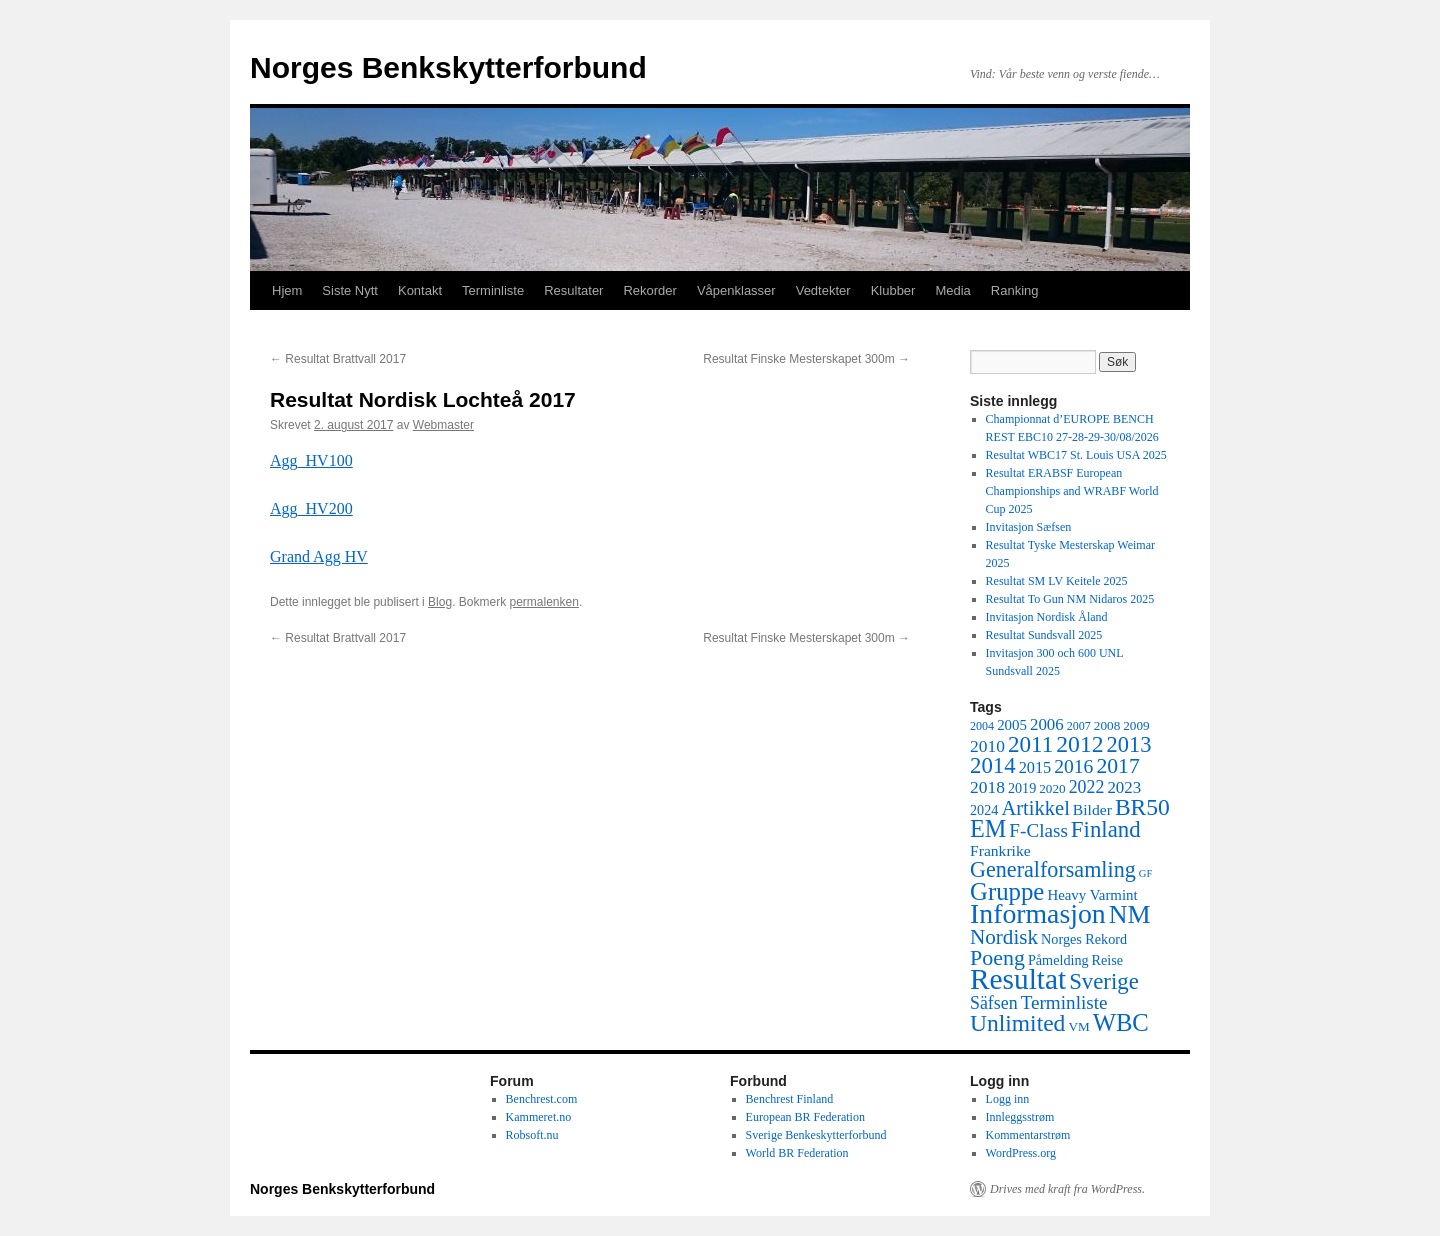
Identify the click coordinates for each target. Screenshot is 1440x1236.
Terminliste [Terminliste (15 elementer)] (1064, 1002)
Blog (440, 602)
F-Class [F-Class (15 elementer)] (1038, 830)
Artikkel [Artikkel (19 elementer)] (1035, 808)
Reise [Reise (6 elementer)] (1108, 960)
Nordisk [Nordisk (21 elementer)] (1004, 937)
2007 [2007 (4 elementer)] (1079, 726)
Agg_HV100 (311, 460)
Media (952, 290)
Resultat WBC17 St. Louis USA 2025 (1076, 455)
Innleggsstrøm (1020, 1117)
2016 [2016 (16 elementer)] (1073, 766)
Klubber (893, 290)
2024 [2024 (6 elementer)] (984, 810)
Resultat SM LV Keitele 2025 (1057, 581)
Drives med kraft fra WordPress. (1067, 1189)
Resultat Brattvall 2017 (338, 359)
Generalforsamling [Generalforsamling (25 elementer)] (1053, 869)
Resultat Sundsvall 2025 (1044, 635)
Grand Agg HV (319, 556)
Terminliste (493, 290)
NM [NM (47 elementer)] (1130, 914)
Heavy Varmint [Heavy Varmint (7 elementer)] (1092, 895)
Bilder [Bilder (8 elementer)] (1092, 809)
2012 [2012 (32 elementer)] (1079, 744)
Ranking (1015, 290)
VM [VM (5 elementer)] (1078, 1026)
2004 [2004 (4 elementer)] (982, 726)
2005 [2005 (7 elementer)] (1012, 725)
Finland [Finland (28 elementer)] (1106, 829)
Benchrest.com (542, 1099)
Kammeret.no (539, 1117)
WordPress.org (1021, 1153)
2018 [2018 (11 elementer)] (987, 787)
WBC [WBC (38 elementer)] (1121, 1022)
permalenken (544, 602)
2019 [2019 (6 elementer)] (1022, 788)
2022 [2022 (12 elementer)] (1087, 787)
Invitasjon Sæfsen (1029, 527)
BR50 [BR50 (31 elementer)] (1142, 807)
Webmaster (443, 425)
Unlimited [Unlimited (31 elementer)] (1017, 1023)
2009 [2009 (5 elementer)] (1136, 725)
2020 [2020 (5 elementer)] (1052, 788)
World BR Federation (797, 1153)
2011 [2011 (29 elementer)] (1030, 744)
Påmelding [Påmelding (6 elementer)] (1058, 960)
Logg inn (1008, 1099)
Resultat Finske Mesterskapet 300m (806, 359)
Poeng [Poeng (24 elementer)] (997, 957)
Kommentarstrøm (1028, 1135)
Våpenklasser (736, 290)
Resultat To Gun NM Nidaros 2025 (1070, 599)
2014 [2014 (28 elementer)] (993, 765)
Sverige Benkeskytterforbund (816, 1135)
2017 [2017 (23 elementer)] (1117, 766)
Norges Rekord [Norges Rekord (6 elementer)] (1084, 939)
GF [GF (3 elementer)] (1146, 873)
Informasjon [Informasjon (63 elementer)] (1038, 913)
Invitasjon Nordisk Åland (1047, 617)
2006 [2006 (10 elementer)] (1047, 724)
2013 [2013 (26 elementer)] (1129, 744)
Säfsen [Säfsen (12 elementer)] (994, 1003)
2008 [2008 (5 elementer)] (1107, 725)
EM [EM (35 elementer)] (988, 828)
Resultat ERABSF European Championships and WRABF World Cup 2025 (1072, 491)
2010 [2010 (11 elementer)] (987, 746)
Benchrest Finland (790, 1099)
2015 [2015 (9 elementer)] (1035, 767)
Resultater (573, 290)
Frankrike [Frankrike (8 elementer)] (1000, 850)
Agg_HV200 (311, 508)
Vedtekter (823, 290)
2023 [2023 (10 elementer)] (1124, 787)
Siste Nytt (350, 290)
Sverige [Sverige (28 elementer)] (1104, 981)
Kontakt (420, 290)
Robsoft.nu (532, 1135)
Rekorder (649, 290)
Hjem (287, 290)
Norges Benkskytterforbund (448, 67)
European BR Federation (805, 1117)
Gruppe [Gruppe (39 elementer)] (1007, 891)
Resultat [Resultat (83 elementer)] (1018, 979)
